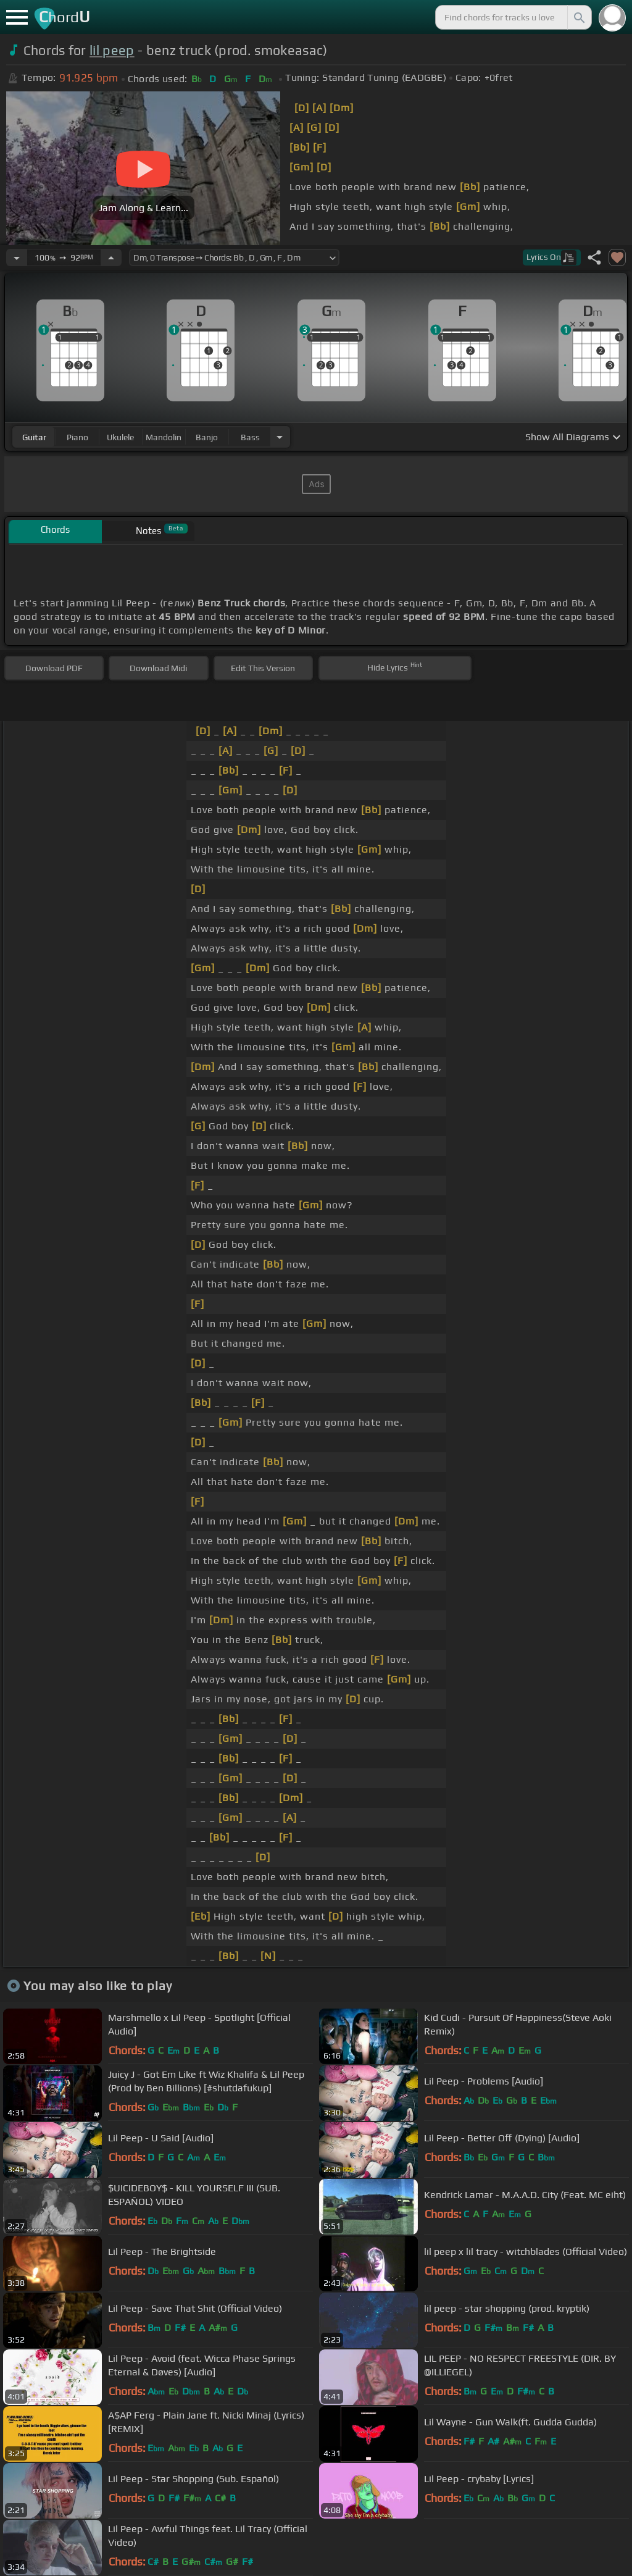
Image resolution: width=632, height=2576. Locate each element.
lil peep (112, 50)
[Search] (578, 17)
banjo (207, 437)
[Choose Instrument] (279, 436)
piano (77, 437)
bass (250, 437)
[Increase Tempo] (111, 257)
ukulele (120, 437)
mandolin (163, 437)
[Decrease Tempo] (16, 257)
